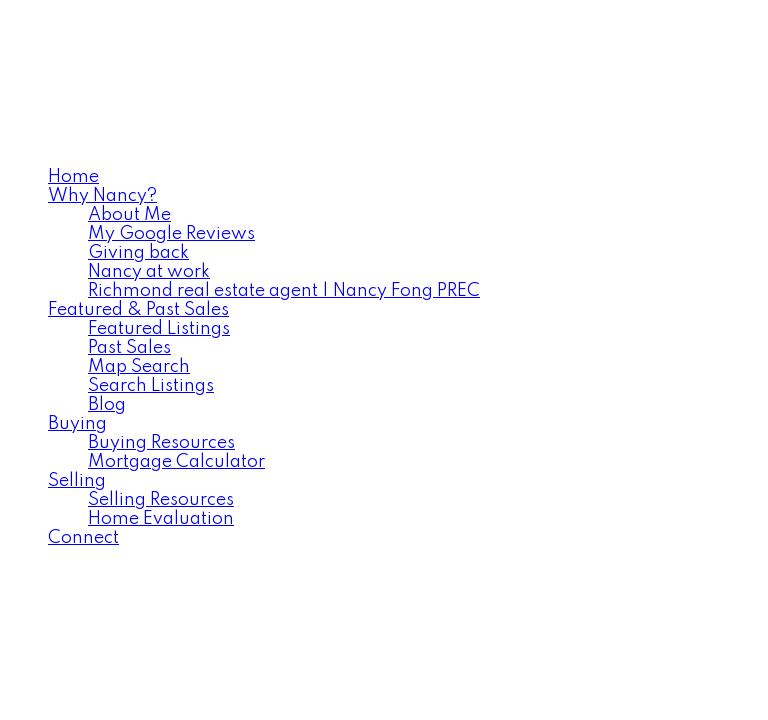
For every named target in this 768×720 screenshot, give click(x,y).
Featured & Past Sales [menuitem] (138, 310)
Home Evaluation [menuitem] (161, 519)
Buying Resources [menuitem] (161, 443)
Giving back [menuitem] (138, 253)
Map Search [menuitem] (139, 367)
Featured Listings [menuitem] (159, 329)
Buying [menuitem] (77, 424)
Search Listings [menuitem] (151, 386)
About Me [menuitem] (129, 215)
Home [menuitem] (73, 177)
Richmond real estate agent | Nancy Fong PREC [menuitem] (284, 291)
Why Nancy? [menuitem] (102, 196)
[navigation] (384, 358)
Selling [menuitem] (77, 481)
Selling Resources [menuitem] (161, 500)
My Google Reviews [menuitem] (171, 234)
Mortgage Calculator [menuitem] (176, 462)
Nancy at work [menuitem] (149, 272)
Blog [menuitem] (107, 405)
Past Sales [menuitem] (129, 348)
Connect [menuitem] (83, 538)
